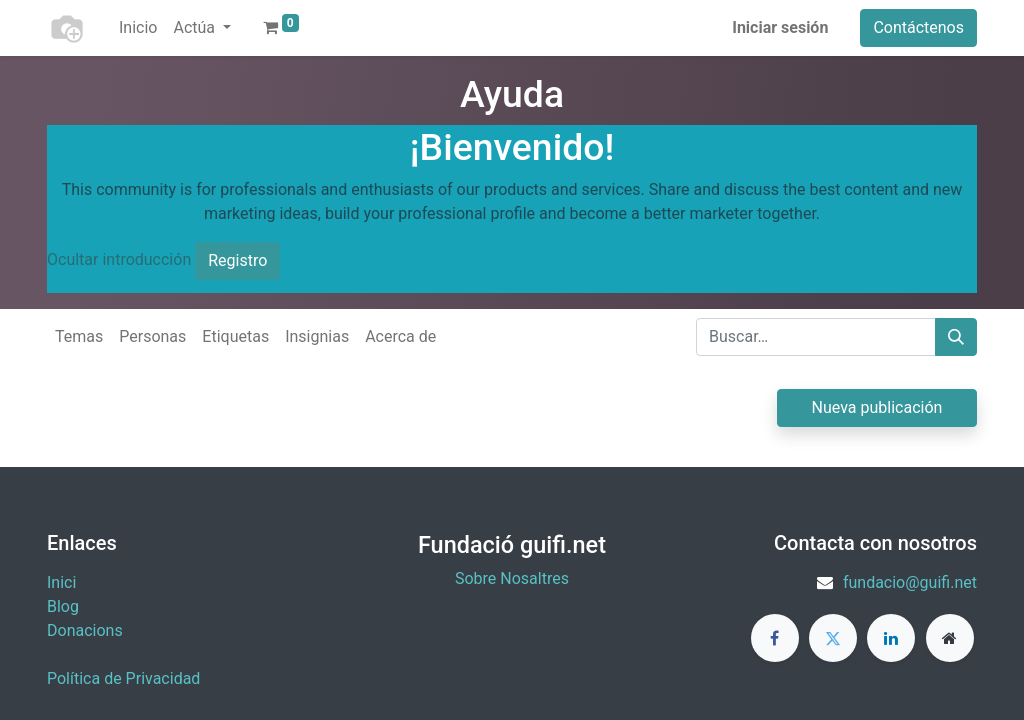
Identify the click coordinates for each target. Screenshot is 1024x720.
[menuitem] (138, 28)
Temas (79, 336)
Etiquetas (235, 336)
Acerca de (400, 336)
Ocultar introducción (119, 259)
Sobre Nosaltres (512, 578)
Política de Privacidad (123, 678)
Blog (63, 606)
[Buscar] (956, 337)
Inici (61, 582)
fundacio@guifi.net (910, 582)
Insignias (317, 336)
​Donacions (85, 630)
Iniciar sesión (780, 27)
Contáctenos (918, 27)
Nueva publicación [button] (877, 407)
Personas (152, 336)
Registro (237, 260)
